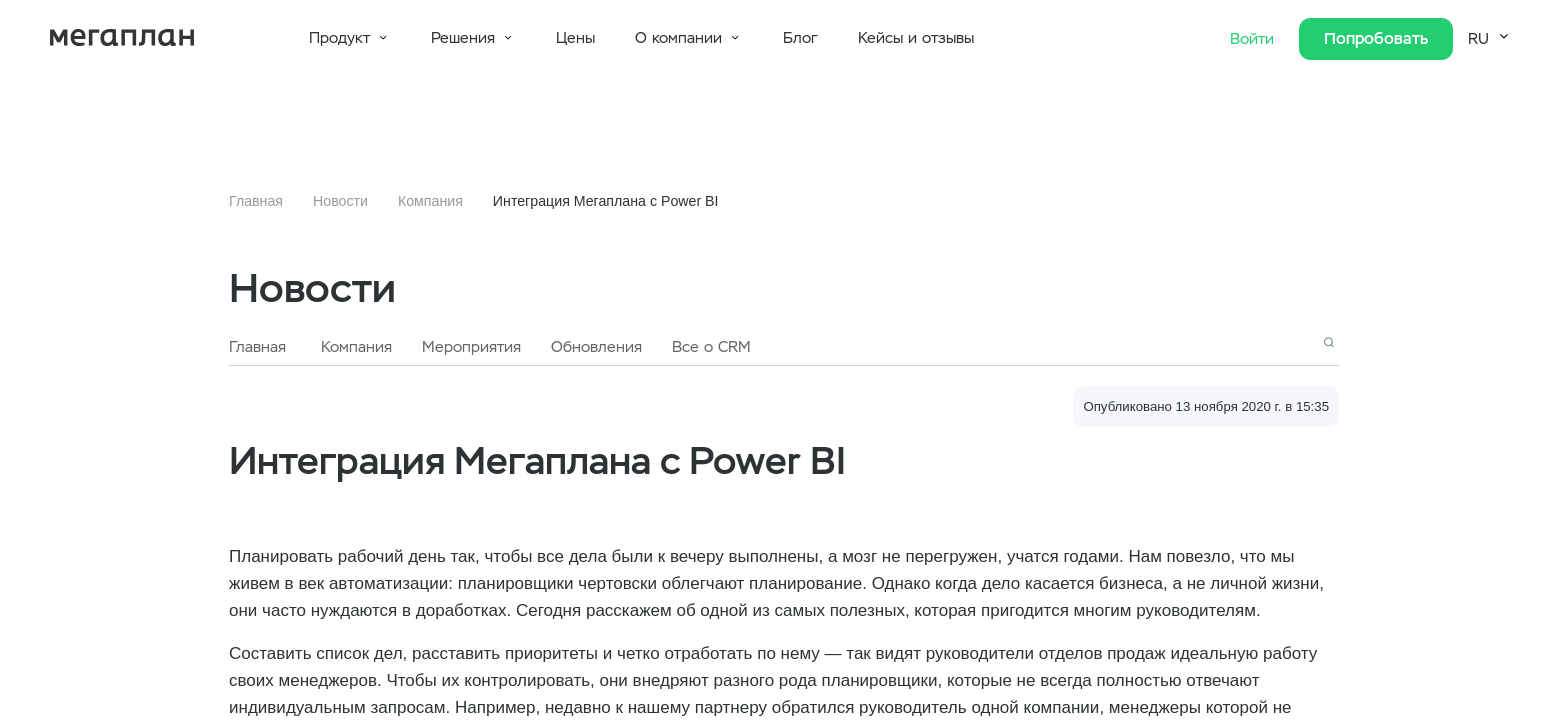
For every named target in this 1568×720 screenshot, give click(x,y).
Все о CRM (711, 347)
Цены (575, 38)
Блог (800, 38)
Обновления (596, 347)
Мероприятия (471, 347)
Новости (340, 201)
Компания (430, 201)
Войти (1254, 39)
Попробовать (1376, 38)
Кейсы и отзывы (916, 38)
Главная (256, 201)
